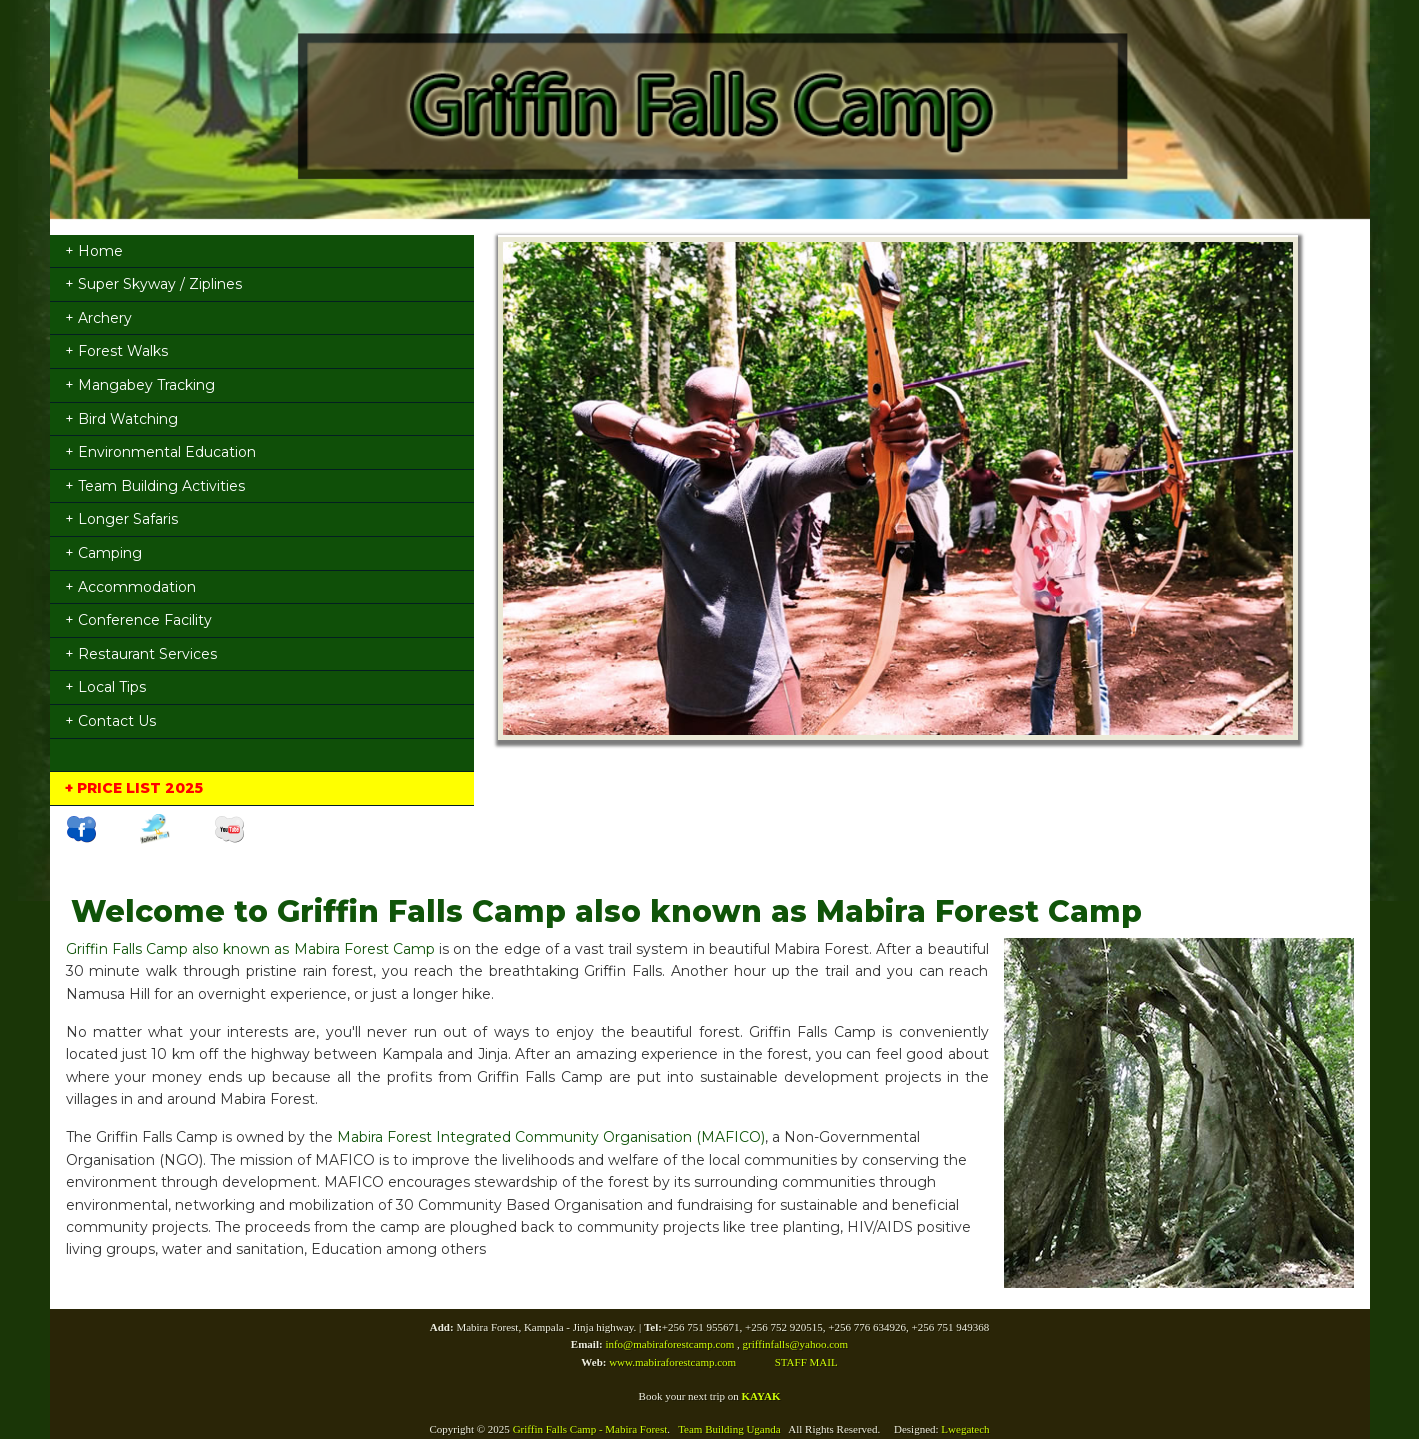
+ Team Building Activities (155, 486)
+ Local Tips (105, 687)
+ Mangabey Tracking (140, 385)
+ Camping (103, 553)
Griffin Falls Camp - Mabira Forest (590, 1429)
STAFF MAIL (806, 1362)
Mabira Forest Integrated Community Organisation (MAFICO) (551, 1137)
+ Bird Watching (121, 419)
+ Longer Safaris (121, 519)
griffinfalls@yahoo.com (796, 1344)
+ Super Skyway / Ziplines (153, 284)
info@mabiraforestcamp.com (671, 1344)
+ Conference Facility (138, 620)
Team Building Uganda (729, 1429)
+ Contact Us (110, 721)
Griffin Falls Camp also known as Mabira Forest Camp (250, 949)
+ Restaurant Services (141, 654)
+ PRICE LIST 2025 (134, 788)
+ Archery (98, 318)
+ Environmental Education (160, 452)
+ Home (94, 251)
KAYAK (761, 1396)
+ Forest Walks (116, 351)
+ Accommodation (130, 587)
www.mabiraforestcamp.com (672, 1362)
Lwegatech (965, 1429)
